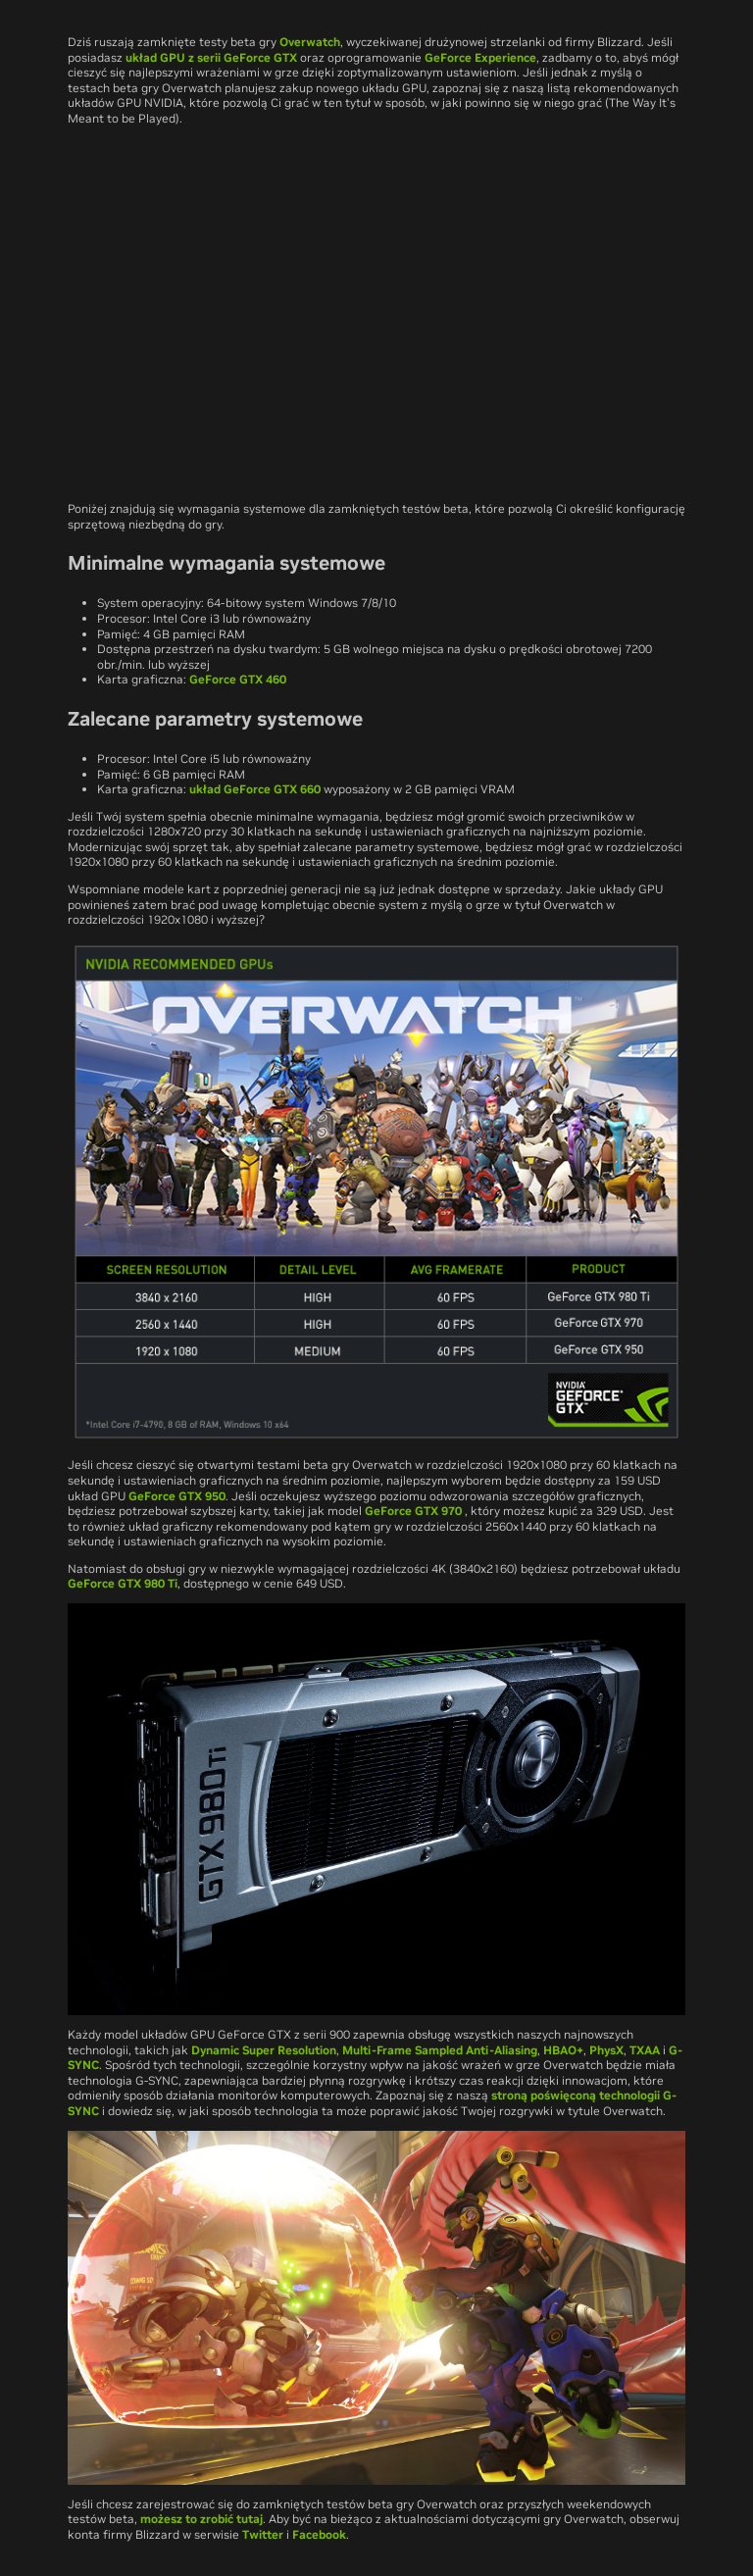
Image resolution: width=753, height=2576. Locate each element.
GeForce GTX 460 (237, 679)
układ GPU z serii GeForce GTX (211, 57)
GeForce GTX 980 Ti (122, 1583)
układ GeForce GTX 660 (255, 789)
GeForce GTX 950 (177, 1496)
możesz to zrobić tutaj (201, 2518)
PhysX (606, 2050)
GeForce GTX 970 (415, 1510)
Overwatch (309, 41)
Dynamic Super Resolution (263, 2050)
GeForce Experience (480, 57)
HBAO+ (563, 2050)
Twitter (262, 2534)
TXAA (644, 2050)
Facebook (319, 2534)
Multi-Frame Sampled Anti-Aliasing (439, 2050)
